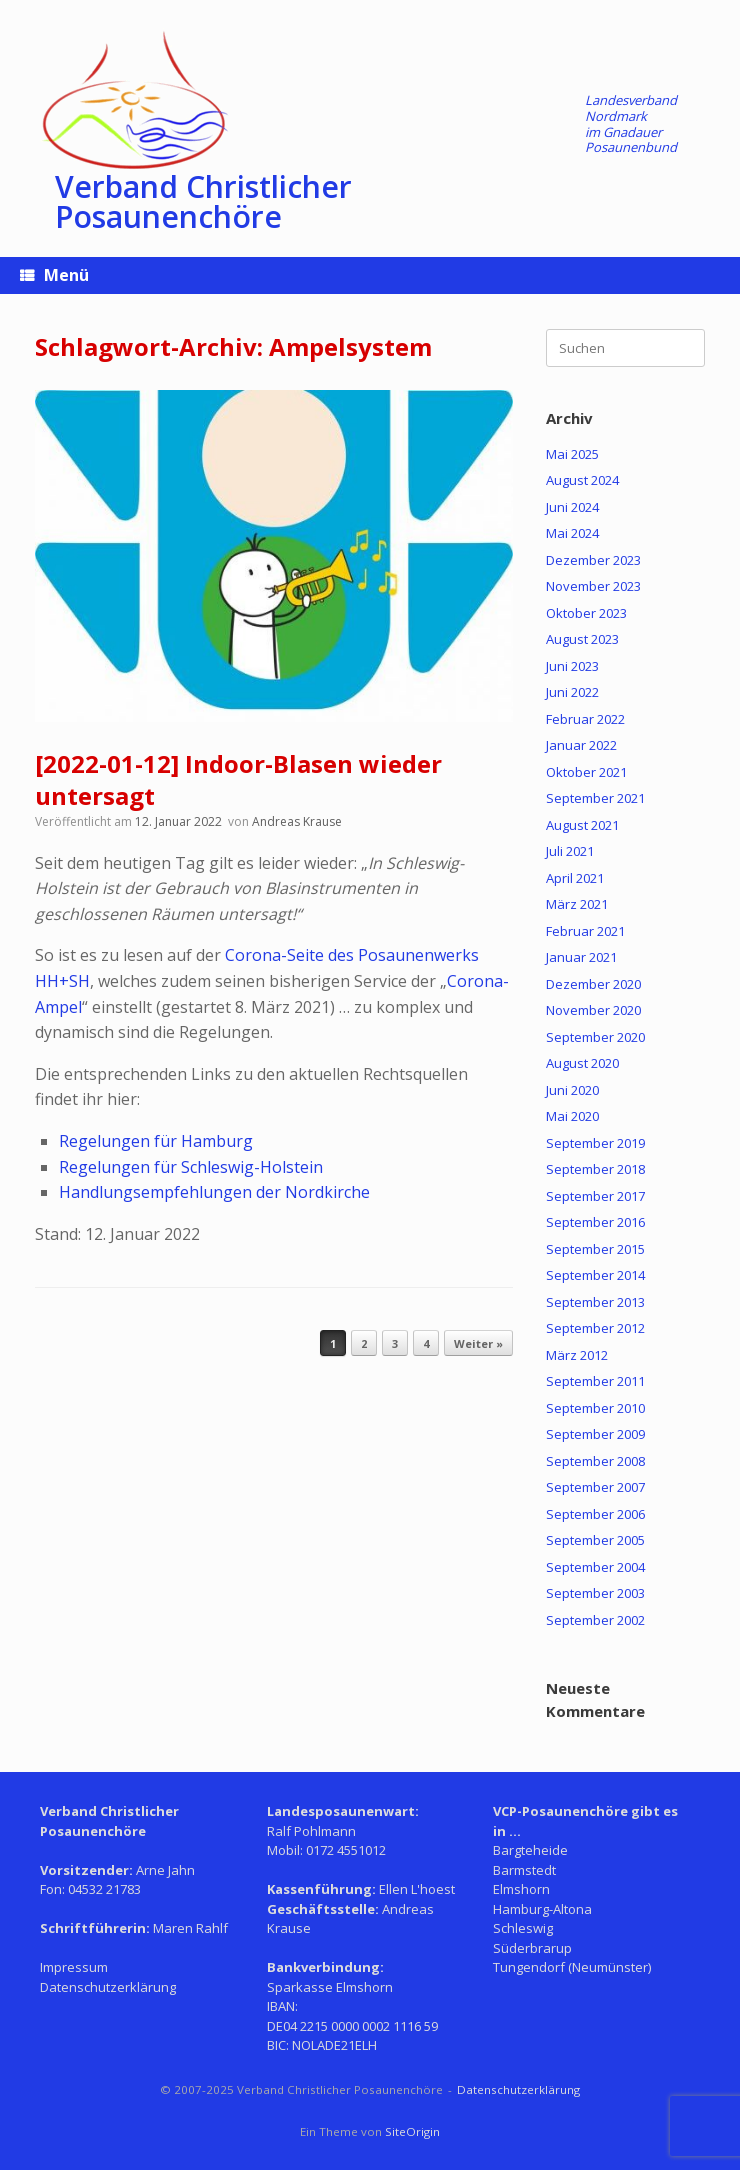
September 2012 (595, 1328)
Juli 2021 (570, 851)
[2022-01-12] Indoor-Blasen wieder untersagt (238, 779)
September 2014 (595, 1275)
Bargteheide (530, 1850)
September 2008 (595, 1461)
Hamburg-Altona (542, 1909)
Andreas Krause (297, 821)
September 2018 (595, 1169)
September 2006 (595, 1514)
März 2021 (577, 904)
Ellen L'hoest (417, 1889)
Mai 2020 (572, 1116)
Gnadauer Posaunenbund (631, 140)
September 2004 (595, 1567)
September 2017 (595, 1196)
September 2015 (595, 1249)
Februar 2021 (585, 931)
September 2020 (595, 1037)
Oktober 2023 (586, 613)
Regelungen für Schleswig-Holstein (191, 1167)
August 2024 (582, 480)
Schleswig (523, 1928)
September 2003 (595, 1593)
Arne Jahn (165, 1870)
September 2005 (595, 1540)
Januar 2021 (581, 957)
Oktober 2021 (586, 772)
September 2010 (595, 1408)
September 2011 (595, 1381)
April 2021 (575, 878)
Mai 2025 (572, 454)
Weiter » (478, 1343)
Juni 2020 (572, 1090)
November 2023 (593, 586)
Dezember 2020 (593, 984)
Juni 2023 (572, 666)
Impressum (74, 1967)
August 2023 (582, 639)
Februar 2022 (585, 719)
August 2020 (582, 1063)
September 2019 (595, 1143)
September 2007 (595, 1487)
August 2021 (582, 825)
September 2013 (595, 1302)
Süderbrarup (532, 1948)
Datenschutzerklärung (108, 1987)
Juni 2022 (572, 692)
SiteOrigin (412, 2131)
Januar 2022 (581, 745)
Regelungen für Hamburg (156, 1141)
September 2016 (595, 1222)
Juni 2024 (572, 507)
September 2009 (595, 1434)
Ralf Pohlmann (311, 1831)
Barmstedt (524, 1870)
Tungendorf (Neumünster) (572, 1967)
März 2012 (577, 1355)
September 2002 (595, 1620)
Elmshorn (521, 1889)
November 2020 (593, 1010)
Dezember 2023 (593, 560)
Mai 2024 (572, 533)
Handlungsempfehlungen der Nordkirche (214, 1192)
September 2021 (595, 798)
